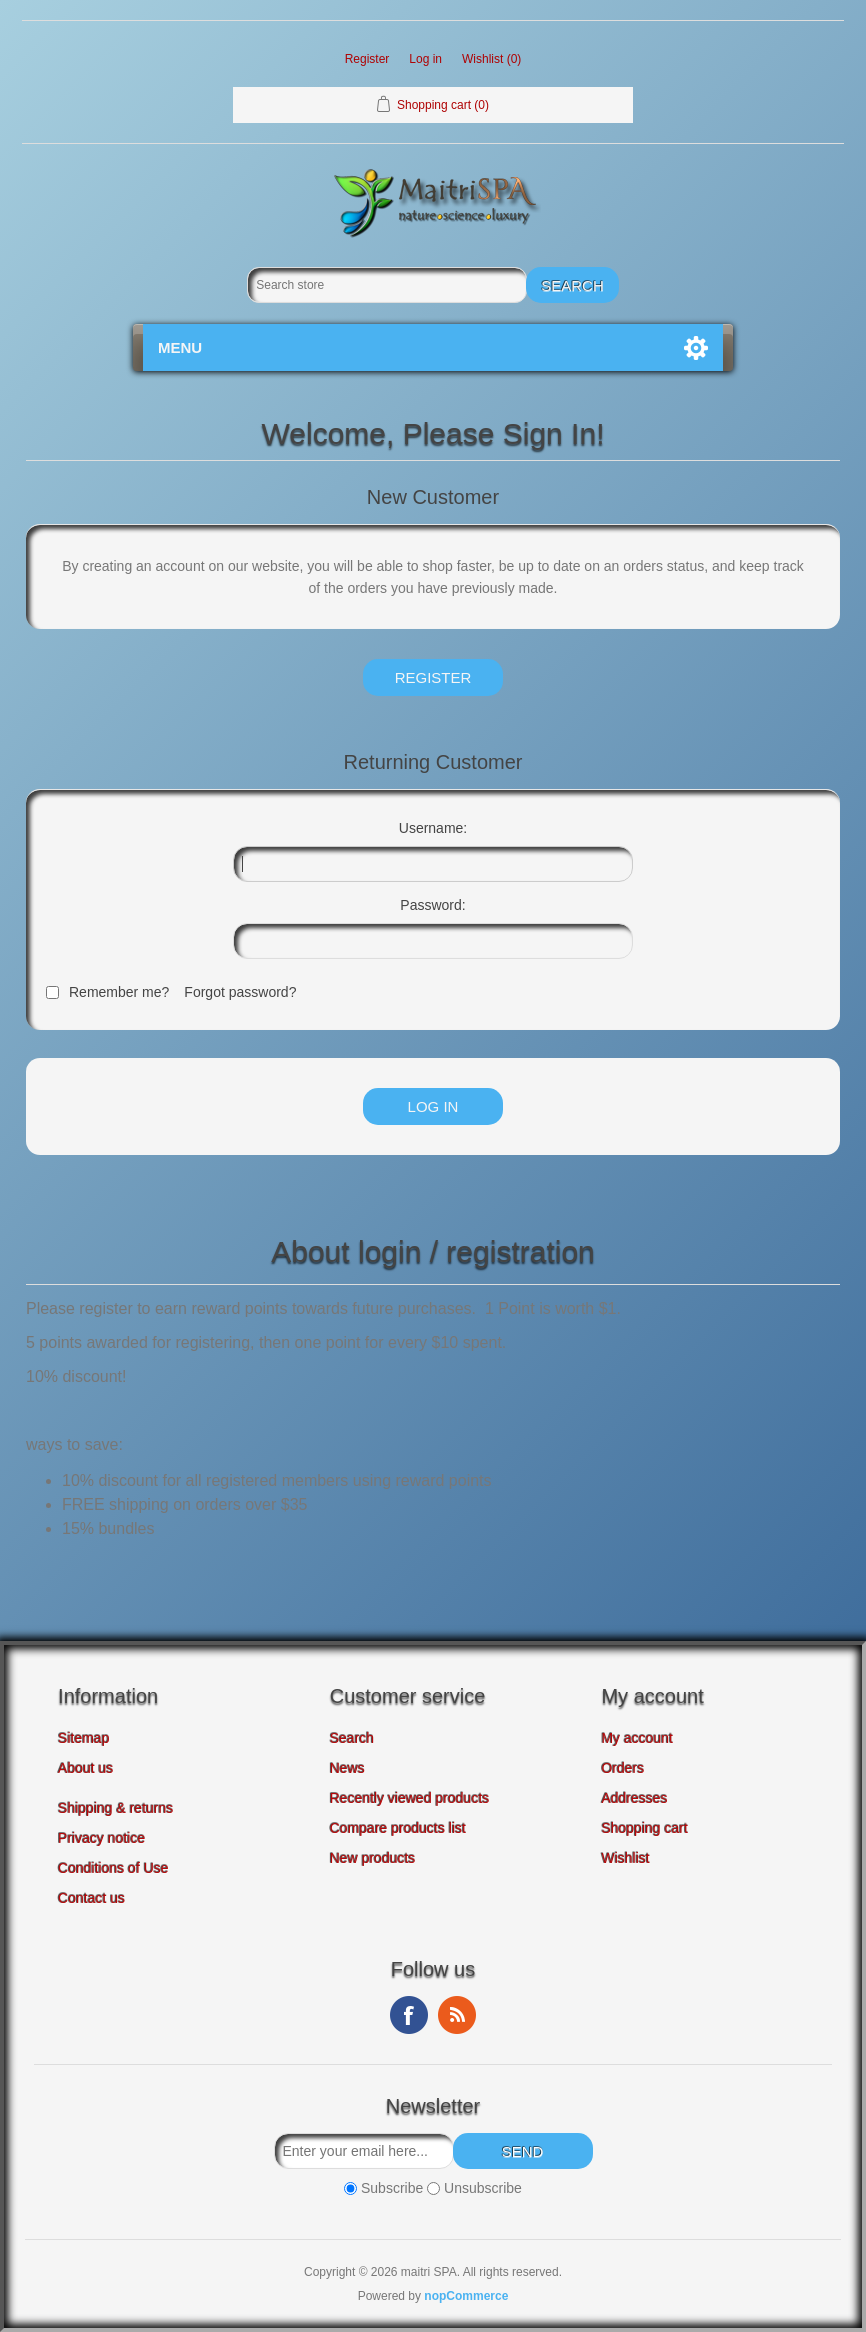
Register (367, 59)
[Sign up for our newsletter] (364, 2151)
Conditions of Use (113, 1868)
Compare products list (398, 1828)
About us (85, 1768)
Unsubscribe (483, 2188)
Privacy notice (101, 1838)
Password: (432, 905)
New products (373, 1858)
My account (637, 1738)
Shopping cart (644, 1828)
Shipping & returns (115, 1808)
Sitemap (83, 1738)
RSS (457, 2015)
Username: (433, 828)
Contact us (91, 1898)
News (347, 1768)
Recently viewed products (410, 1798)
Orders (622, 1768)
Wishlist (625, 1858)
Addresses (634, 1798)
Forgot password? (240, 992)
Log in (425, 59)
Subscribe (392, 2188)
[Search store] (387, 285)
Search (352, 1738)
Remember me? (119, 992)
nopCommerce (466, 2296)
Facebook (409, 2015)
